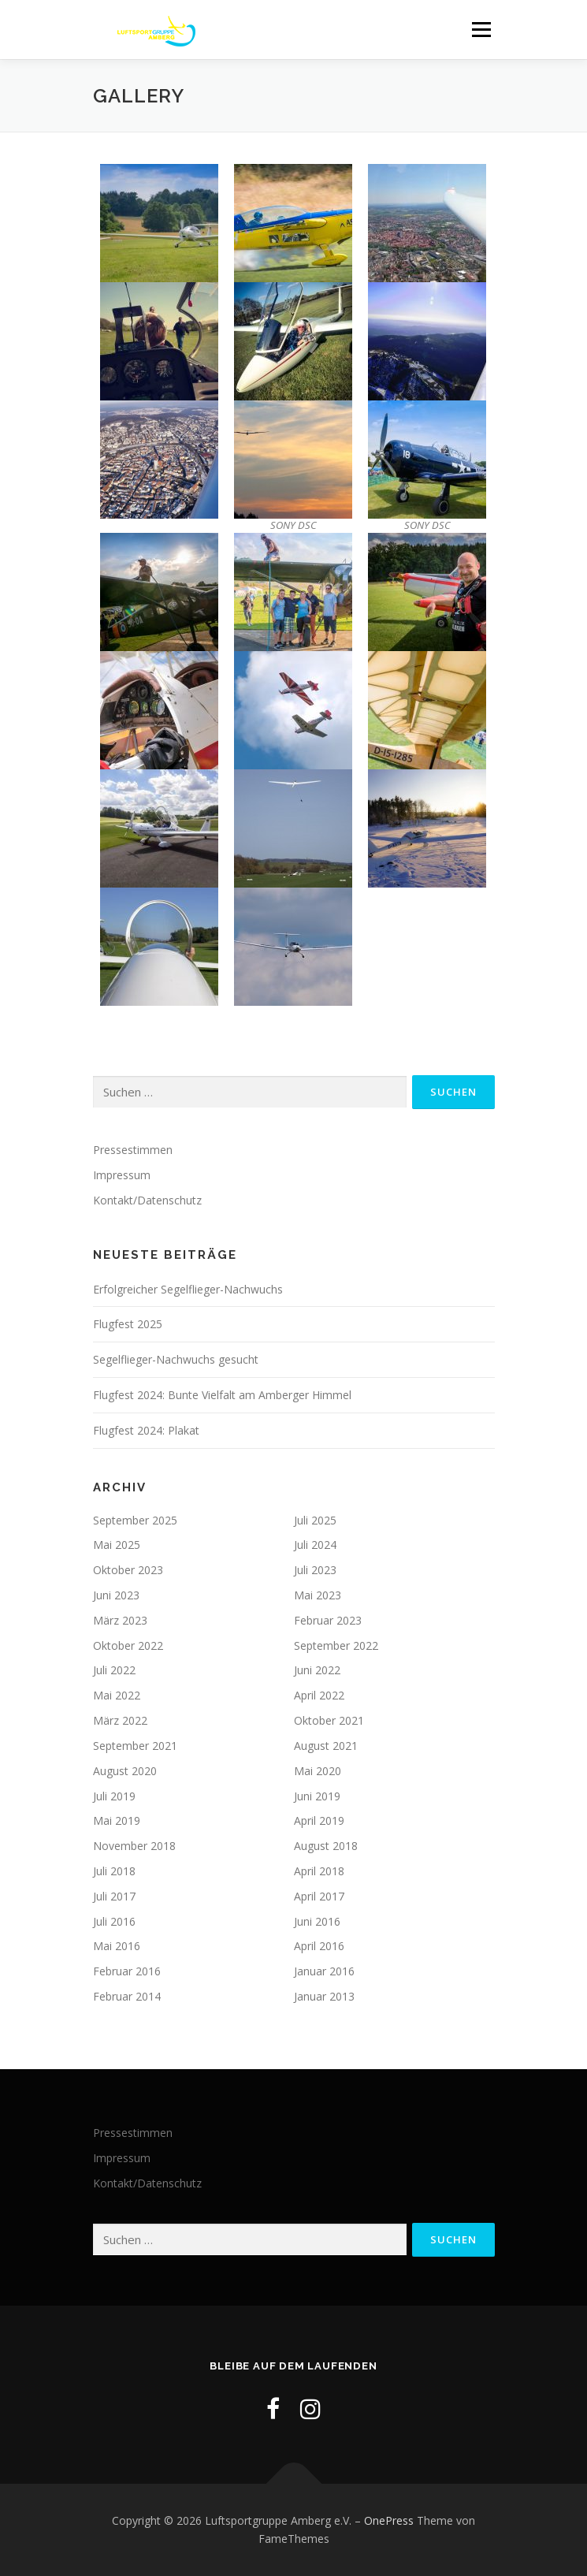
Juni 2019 (317, 1796)
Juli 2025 (315, 1520)
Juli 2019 (114, 1796)
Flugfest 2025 (127, 1323)
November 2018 (134, 1845)
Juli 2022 (114, 1669)
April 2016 (319, 1945)
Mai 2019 (116, 1820)
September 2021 (135, 1745)
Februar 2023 (328, 1620)
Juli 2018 (114, 1870)
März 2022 (120, 1720)
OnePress (389, 2520)
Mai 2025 (116, 1544)
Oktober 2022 (128, 1645)
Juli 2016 (114, 1921)
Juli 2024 (315, 1544)
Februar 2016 (127, 1971)
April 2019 (319, 1820)
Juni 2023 (116, 1595)
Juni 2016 (317, 1921)
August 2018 (326, 1845)
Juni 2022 (317, 1669)
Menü (480, 29)
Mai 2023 (317, 1595)
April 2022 (319, 1695)
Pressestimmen (133, 1149)
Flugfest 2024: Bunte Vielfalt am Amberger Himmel (222, 1394)
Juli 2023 (315, 1569)
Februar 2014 (127, 1996)
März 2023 (120, 1620)
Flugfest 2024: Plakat (146, 1430)
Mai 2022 (116, 1695)
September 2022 (336, 1645)
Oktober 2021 (329, 1720)
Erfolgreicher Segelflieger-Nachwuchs (188, 1289)
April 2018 (319, 1870)
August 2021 (326, 1745)
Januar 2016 (324, 1971)
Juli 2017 (114, 1896)
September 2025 (135, 1520)
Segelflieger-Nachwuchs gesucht (175, 1359)
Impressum (121, 1174)
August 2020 (125, 1770)
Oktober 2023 (128, 1569)
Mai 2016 (116, 1945)
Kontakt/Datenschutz (147, 1200)
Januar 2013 (324, 1996)
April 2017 (319, 1896)
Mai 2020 (317, 1770)
